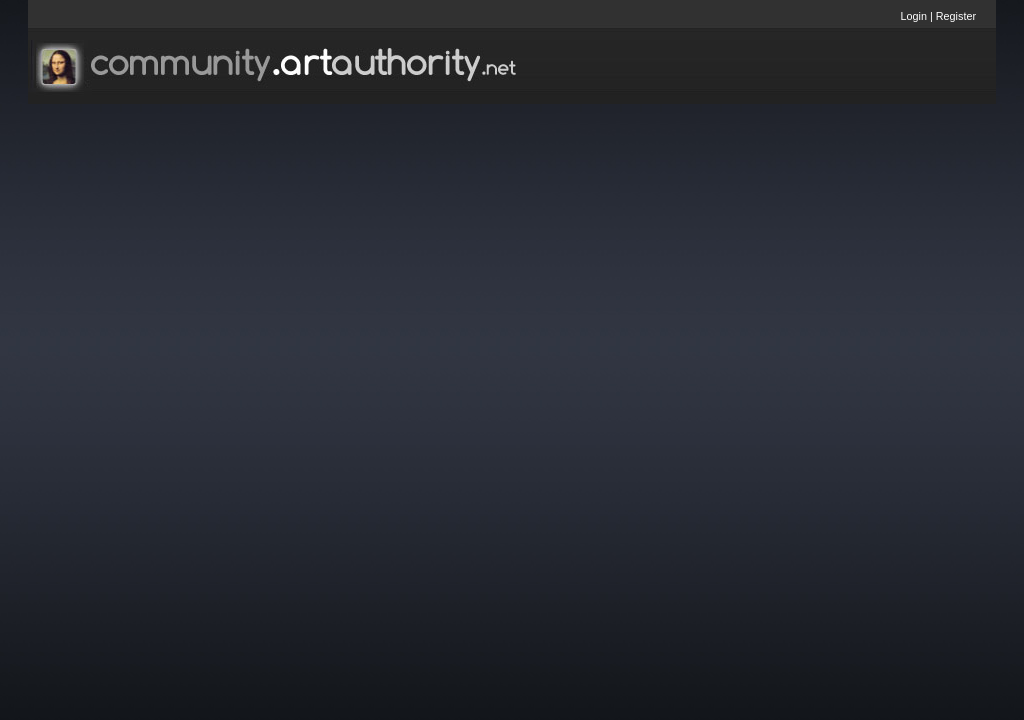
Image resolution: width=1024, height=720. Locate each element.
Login (914, 16)
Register (956, 16)
